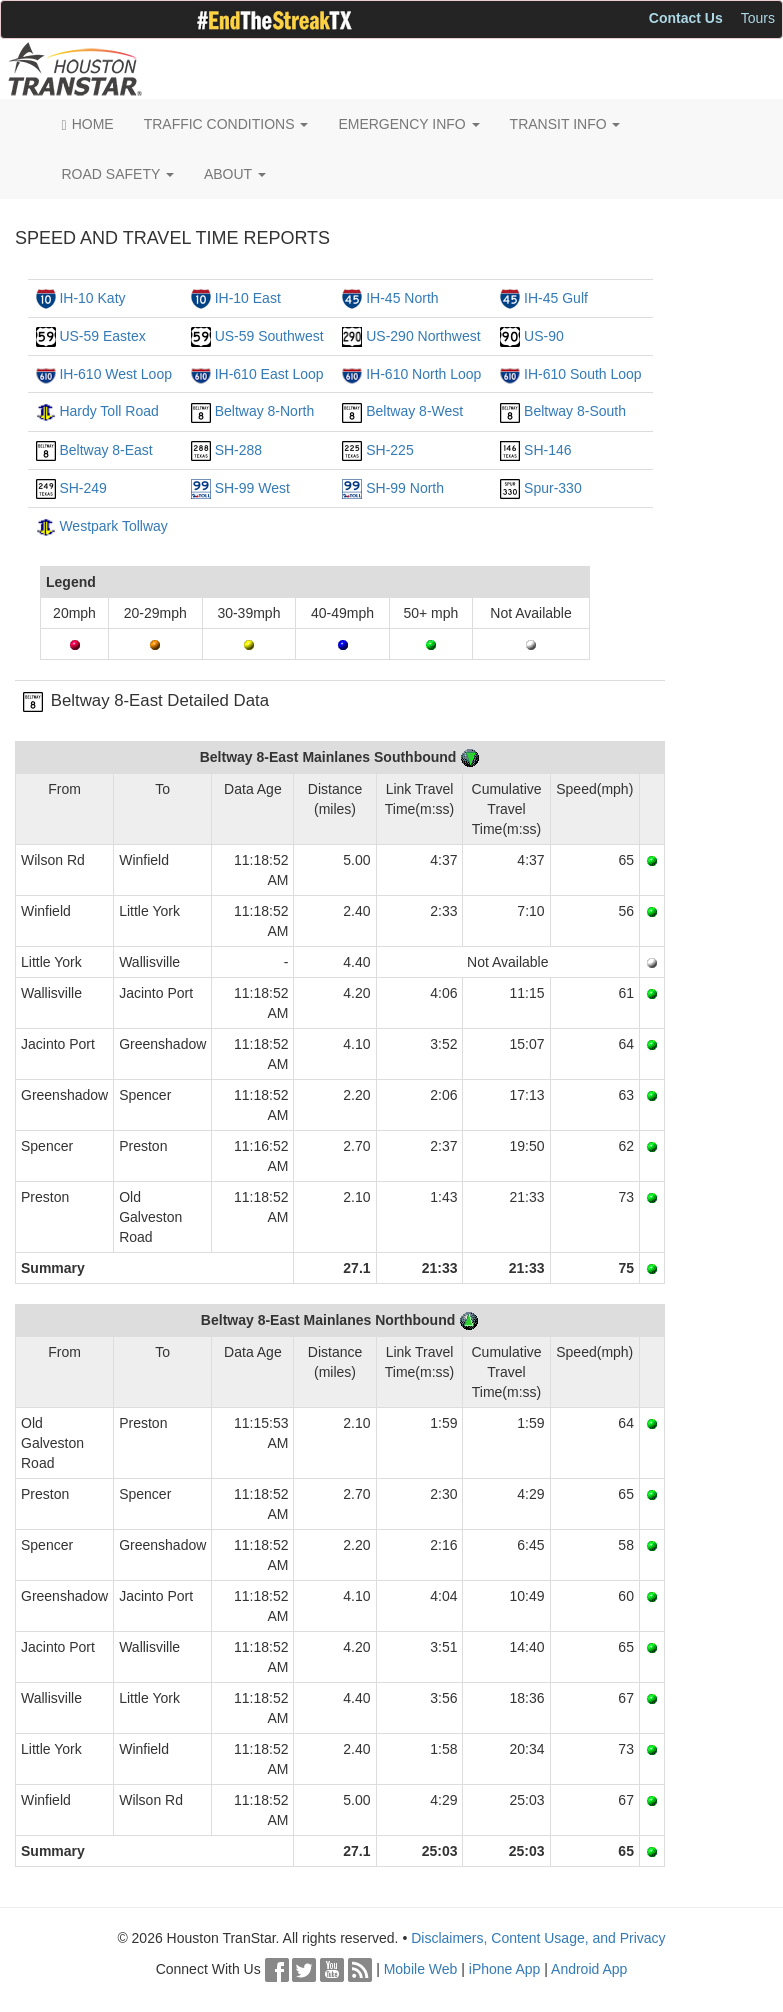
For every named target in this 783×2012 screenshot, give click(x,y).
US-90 (544, 336)
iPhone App (505, 1969)
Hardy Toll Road (108, 411)
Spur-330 (553, 488)
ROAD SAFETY (118, 174)
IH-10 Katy (92, 298)
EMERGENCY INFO (408, 124)
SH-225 (389, 450)
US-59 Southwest (269, 336)
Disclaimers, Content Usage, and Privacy (538, 1938)
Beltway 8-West (414, 411)
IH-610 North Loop (423, 374)
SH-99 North (405, 488)
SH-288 (238, 450)
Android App (589, 1969)
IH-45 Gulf (556, 298)
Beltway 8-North (265, 411)
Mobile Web (421, 1969)
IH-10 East (248, 298)
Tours (758, 18)
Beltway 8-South (575, 411)
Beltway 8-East (105, 450)
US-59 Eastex (102, 336)
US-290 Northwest (423, 336)
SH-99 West (252, 488)
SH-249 (82, 488)
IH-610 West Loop (115, 374)
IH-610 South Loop (583, 374)
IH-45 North (402, 298)
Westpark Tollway (113, 526)
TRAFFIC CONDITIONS (226, 124)
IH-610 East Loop (269, 374)
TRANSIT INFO (565, 124)
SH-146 (547, 450)
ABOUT (235, 174)
